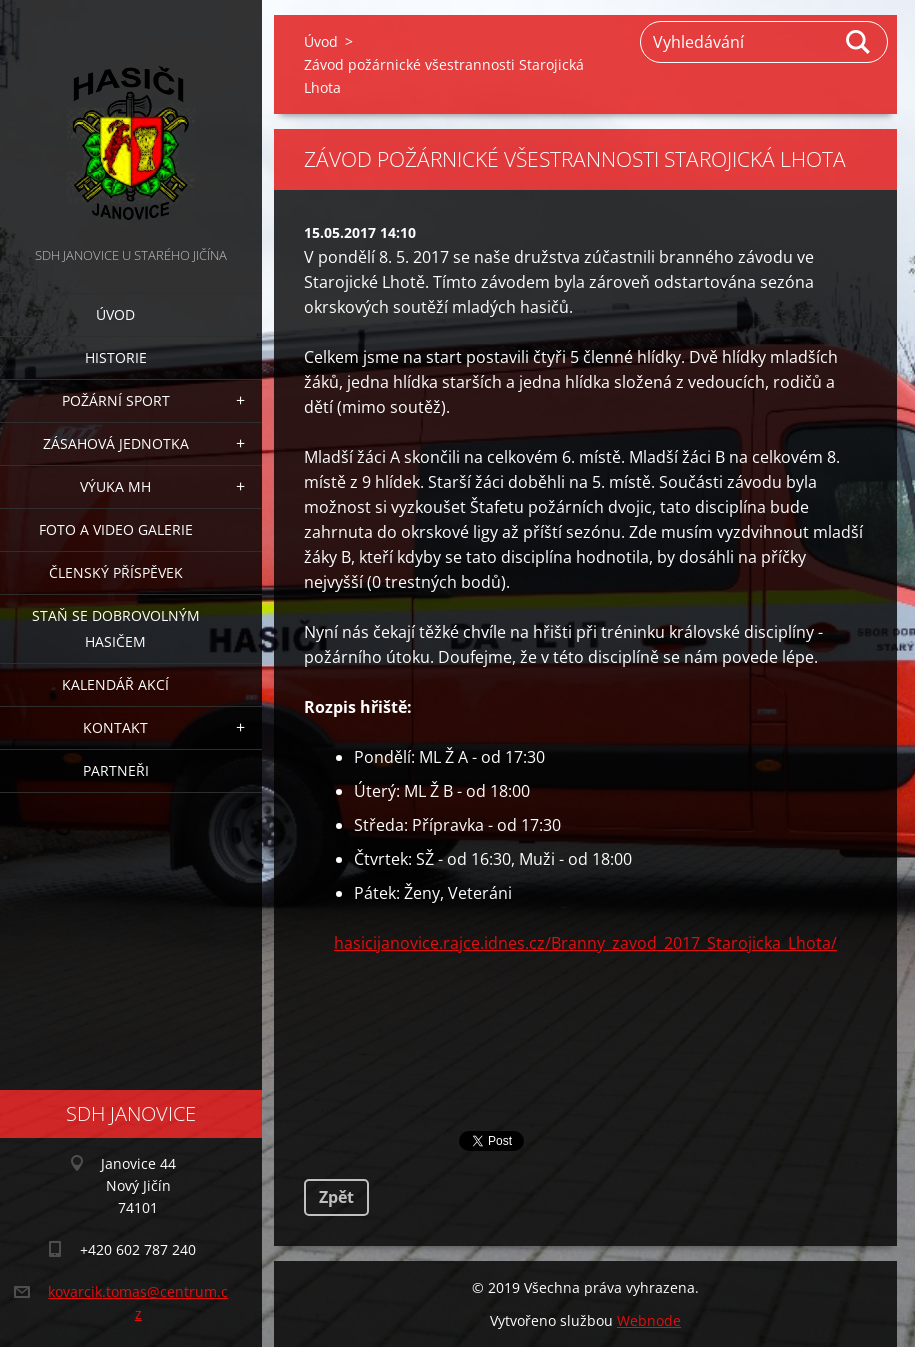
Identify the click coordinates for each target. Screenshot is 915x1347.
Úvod (115, 314)
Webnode (649, 1320)
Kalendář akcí (115, 684)
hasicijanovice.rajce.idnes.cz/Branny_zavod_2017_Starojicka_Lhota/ (585, 943)
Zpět (336, 1197)
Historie (116, 357)
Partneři (116, 770)
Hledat (859, 42)
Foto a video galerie (116, 529)
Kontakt (115, 727)
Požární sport (116, 400)
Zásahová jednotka (116, 443)
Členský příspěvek (116, 572)
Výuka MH (115, 486)
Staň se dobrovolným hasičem (116, 628)
